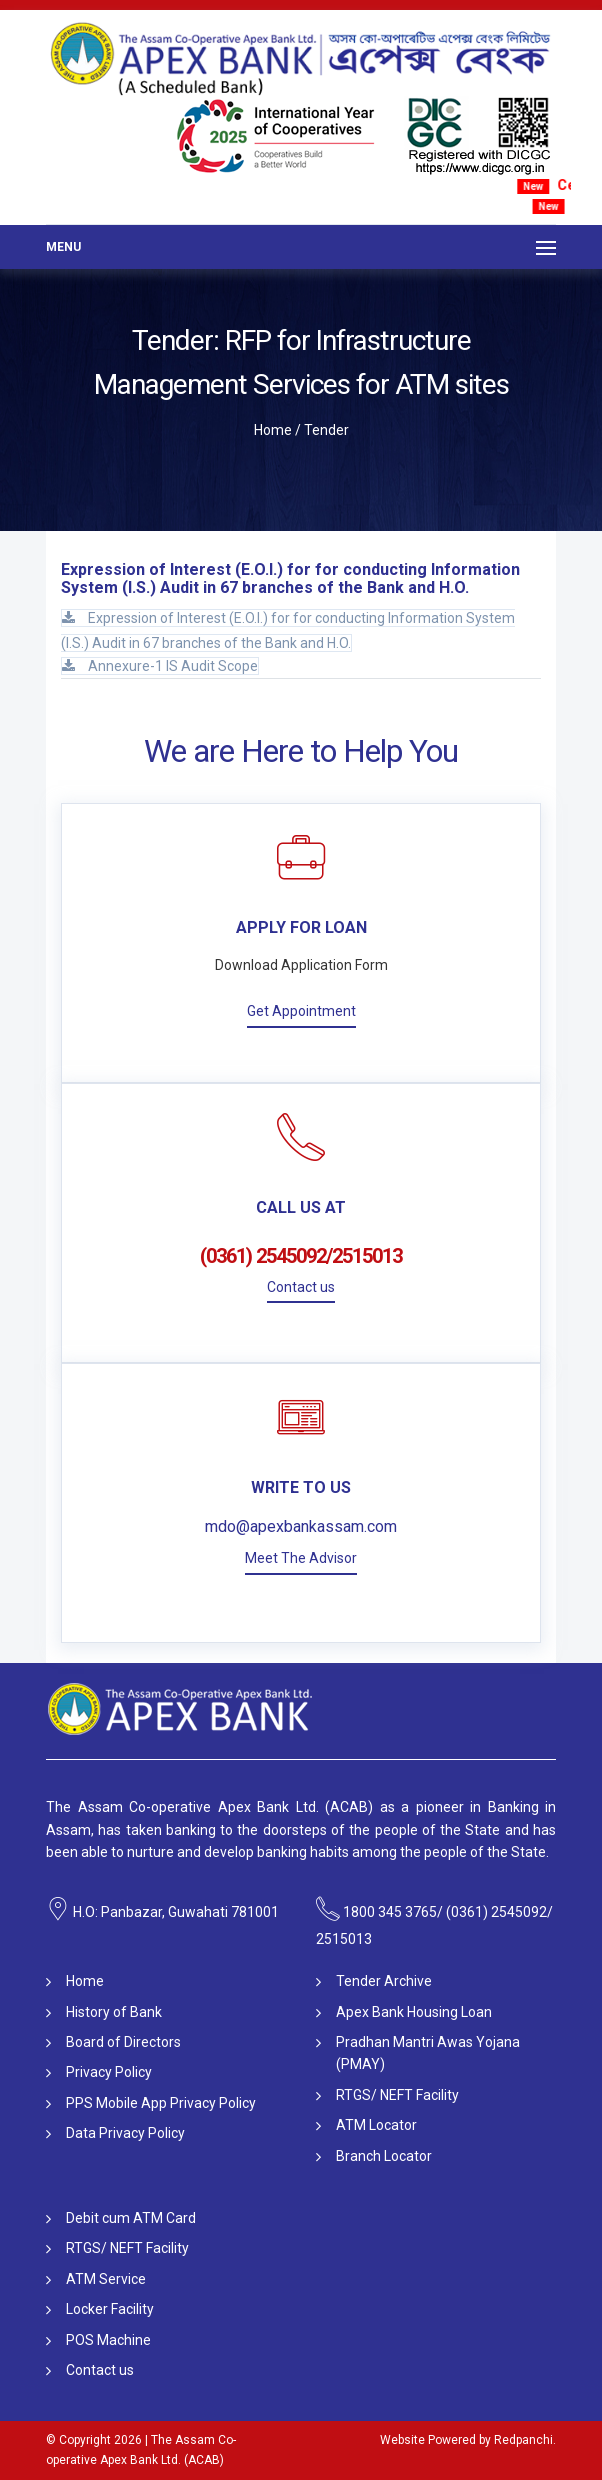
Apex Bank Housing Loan (414, 2012)
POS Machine (108, 2340)
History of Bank (114, 2012)
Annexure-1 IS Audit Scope (160, 666)
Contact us (301, 1287)
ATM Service (106, 2279)
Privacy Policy (109, 2072)
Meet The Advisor (301, 1558)
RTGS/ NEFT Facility (397, 2095)
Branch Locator (384, 2156)
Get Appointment (301, 1011)
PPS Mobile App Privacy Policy (161, 2103)
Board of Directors (123, 2042)
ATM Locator (376, 2125)
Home (273, 430)
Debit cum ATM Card (131, 2218)
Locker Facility (110, 2309)
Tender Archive (384, 1981)
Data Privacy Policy (125, 2133)
